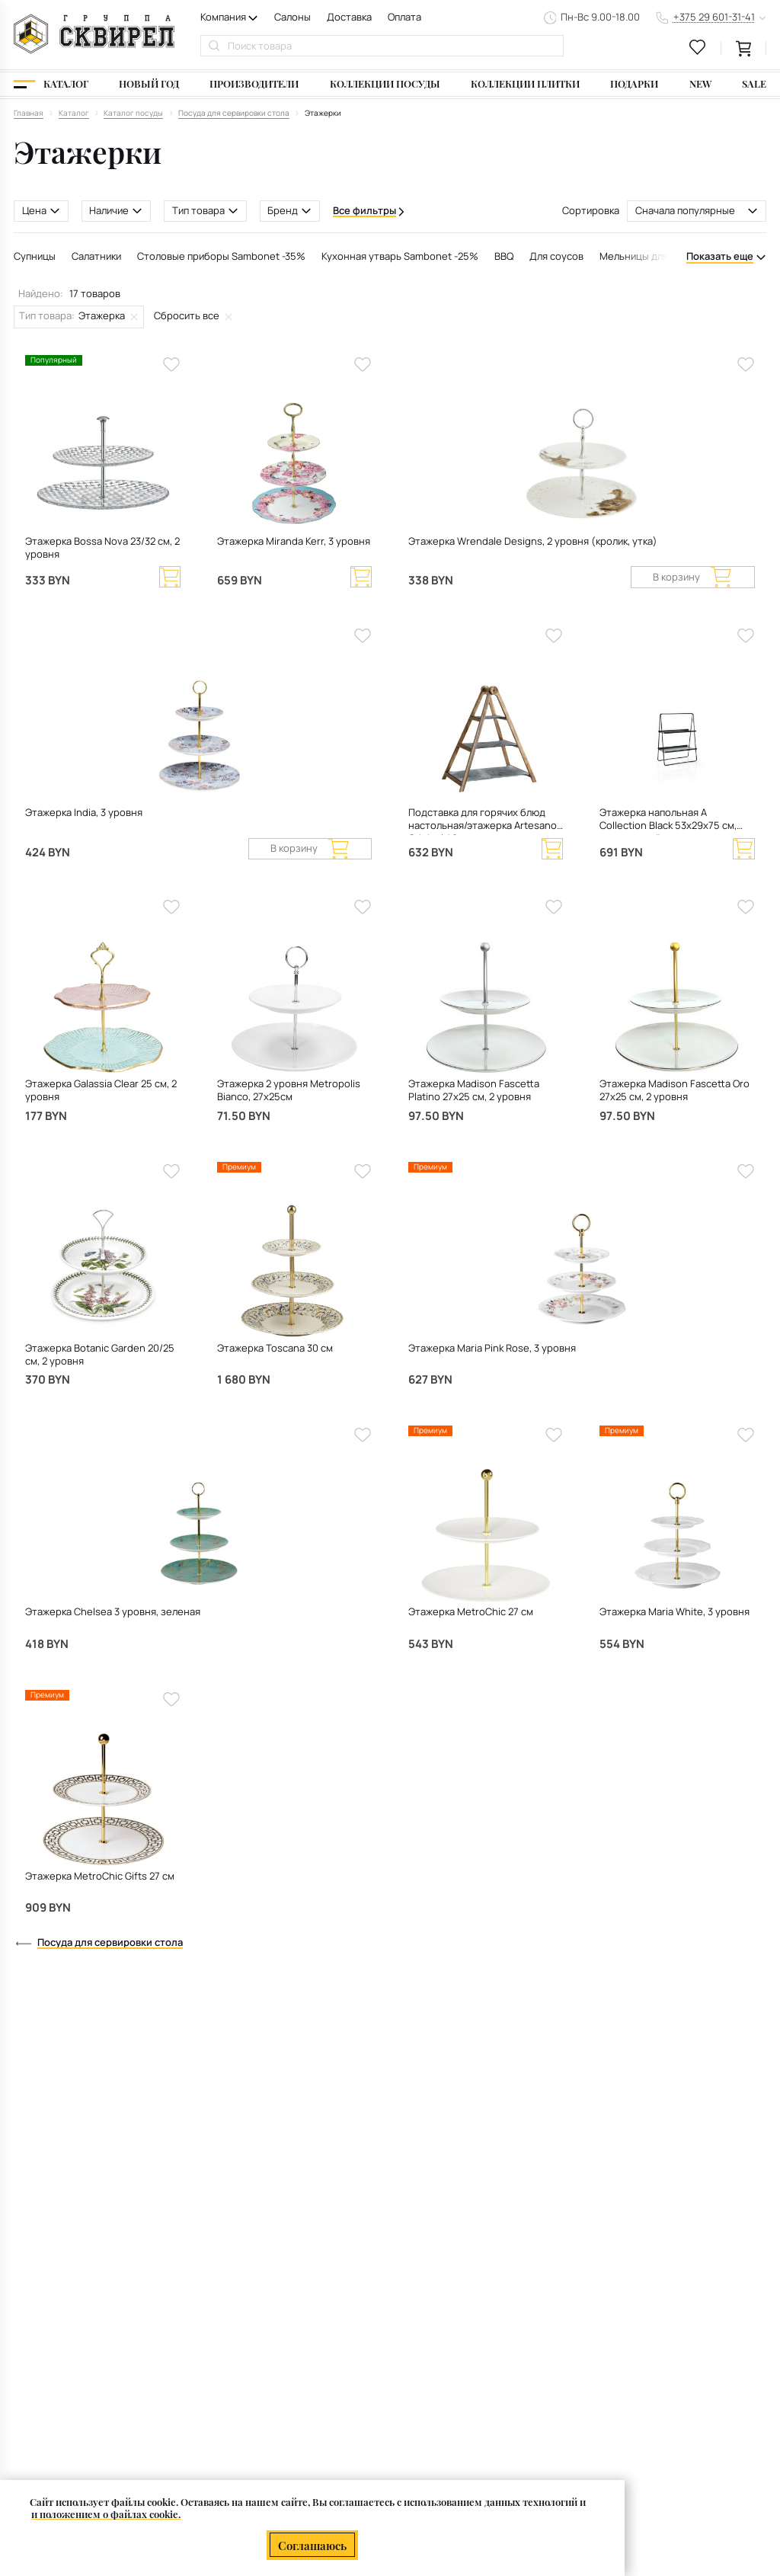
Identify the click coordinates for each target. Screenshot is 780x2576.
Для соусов (556, 256)
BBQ (503, 256)
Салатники (96, 256)
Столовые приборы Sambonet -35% (221, 256)
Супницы (35, 256)
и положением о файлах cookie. (106, 2514)
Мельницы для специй (651, 256)
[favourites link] (698, 47)
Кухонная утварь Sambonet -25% (399, 256)
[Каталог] (51, 84)
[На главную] (94, 33)
